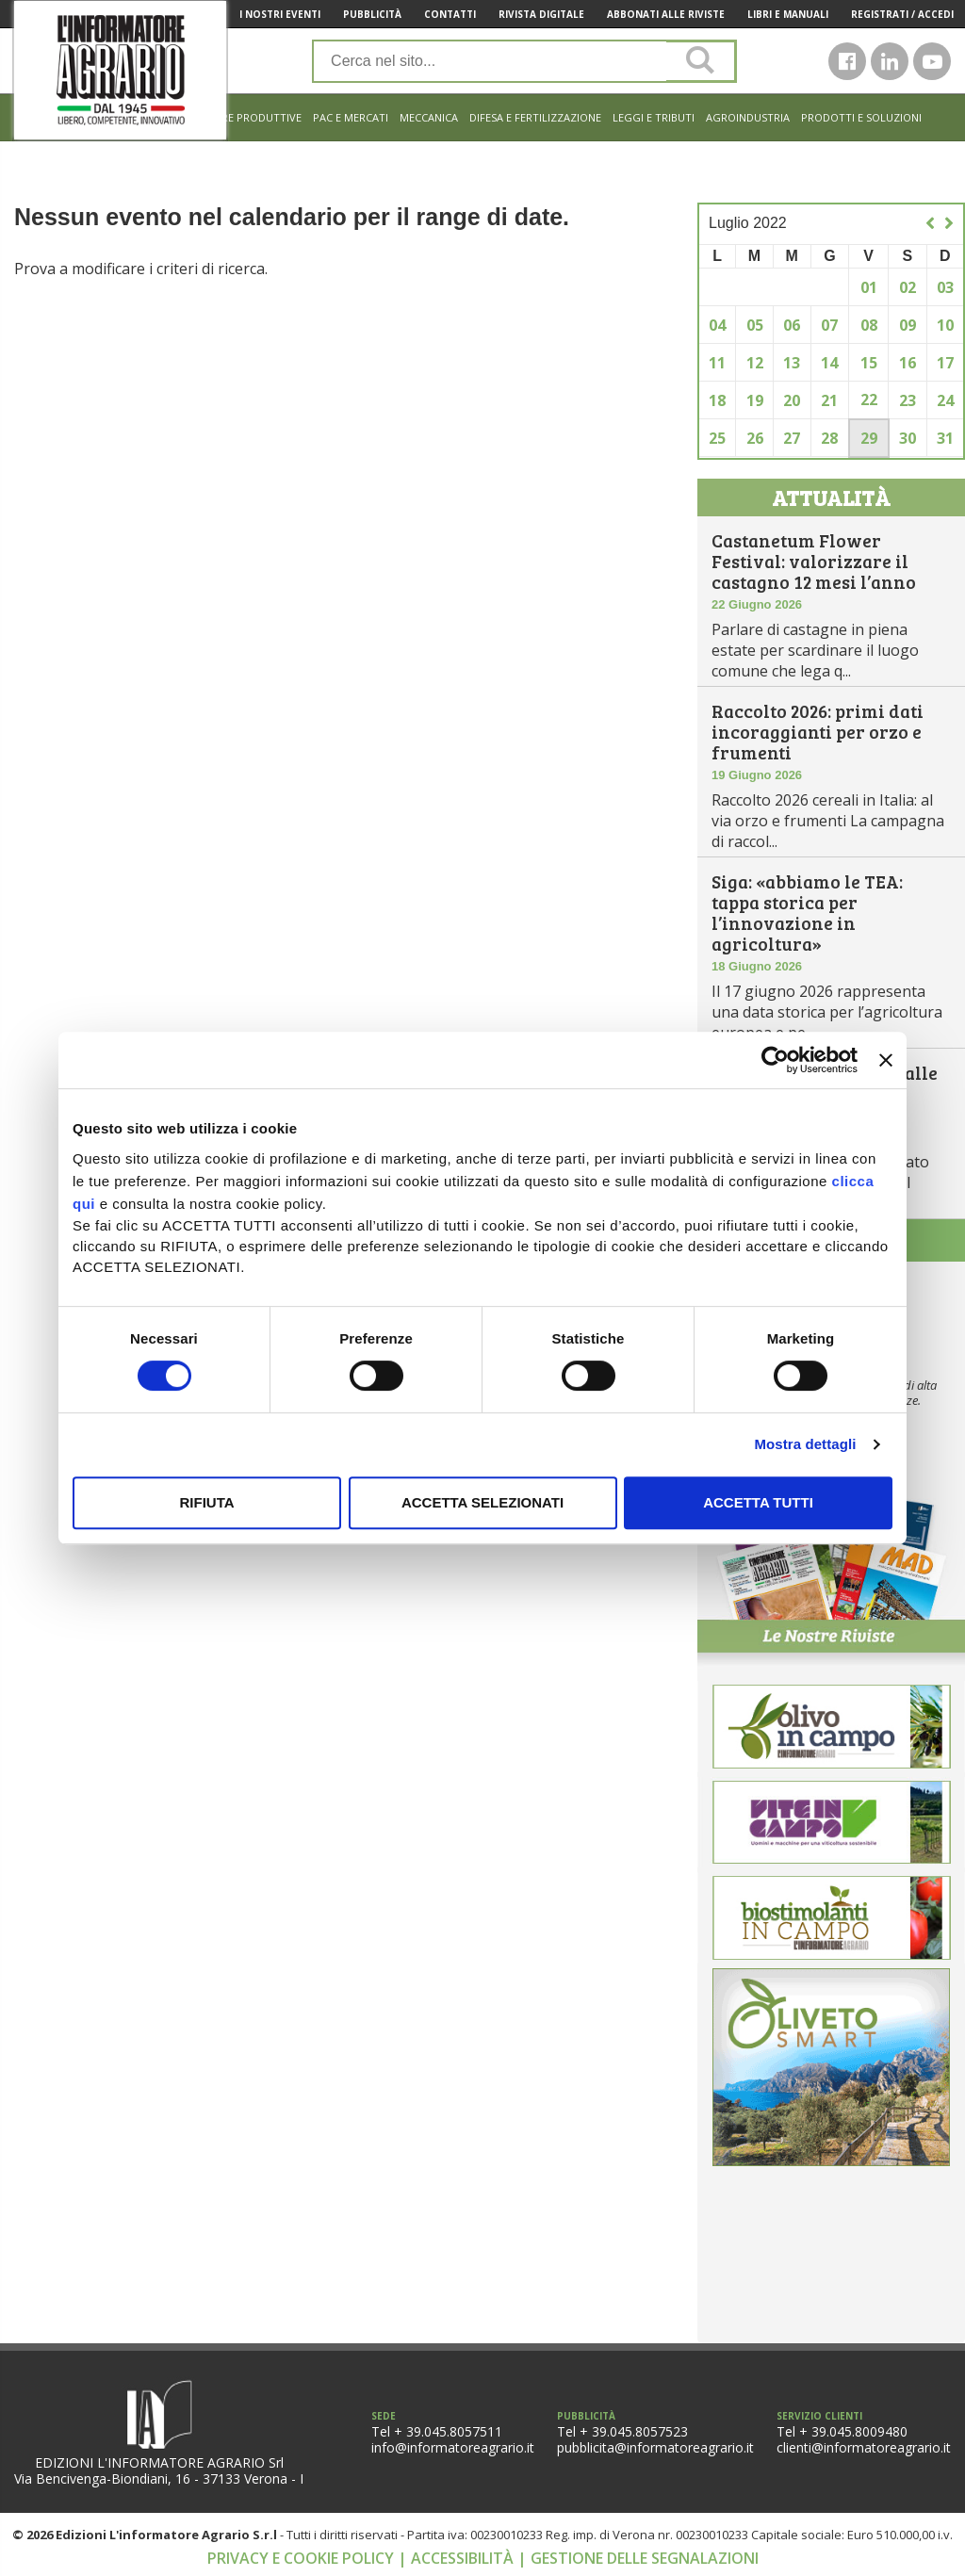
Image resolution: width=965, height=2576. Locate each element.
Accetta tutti (758, 1502)
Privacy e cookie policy (302, 2558)
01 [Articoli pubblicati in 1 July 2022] (868, 287)
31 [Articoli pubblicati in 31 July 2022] (945, 438)
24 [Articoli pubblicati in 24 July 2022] (945, 400)
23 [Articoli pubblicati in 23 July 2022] (907, 400)
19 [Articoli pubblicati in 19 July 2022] (754, 400)
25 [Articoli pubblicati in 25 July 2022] (717, 438)
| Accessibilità (457, 2558)
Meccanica (429, 117)
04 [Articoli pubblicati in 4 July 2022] (717, 325)
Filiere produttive (250, 117)
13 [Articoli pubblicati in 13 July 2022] (791, 362)
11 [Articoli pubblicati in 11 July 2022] (717, 362)
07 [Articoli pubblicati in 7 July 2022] (829, 325)
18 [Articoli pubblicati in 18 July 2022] (717, 400)
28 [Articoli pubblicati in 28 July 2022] (829, 438)
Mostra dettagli (805, 1444)
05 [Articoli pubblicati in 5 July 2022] (754, 325)
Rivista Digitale (541, 14)
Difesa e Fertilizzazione (535, 117)
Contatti (450, 14)
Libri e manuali (787, 14)
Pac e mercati (350, 117)
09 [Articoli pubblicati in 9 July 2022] (907, 325)
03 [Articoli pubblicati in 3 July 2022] (945, 287)
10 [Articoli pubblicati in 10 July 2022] (945, 325)
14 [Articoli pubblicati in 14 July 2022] (829, 362)
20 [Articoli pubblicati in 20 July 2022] (791, 400)
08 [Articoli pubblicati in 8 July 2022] (868, 325)
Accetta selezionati (482, 1502)
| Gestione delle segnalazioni (638, 2558)
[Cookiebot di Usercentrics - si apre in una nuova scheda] (775, 1060)
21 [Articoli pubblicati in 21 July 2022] (829, 400)
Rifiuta (206, 1502)
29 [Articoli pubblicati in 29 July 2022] (868, 438)
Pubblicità (372, 14)
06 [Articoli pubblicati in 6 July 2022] (791, 325)
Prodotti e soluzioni (861, 117)
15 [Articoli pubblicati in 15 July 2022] (868, 362)
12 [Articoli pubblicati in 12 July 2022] (754, 362)
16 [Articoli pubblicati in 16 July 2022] (907, 362)
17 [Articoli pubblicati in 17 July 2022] (945, 362)
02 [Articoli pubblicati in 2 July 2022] (907, 287)
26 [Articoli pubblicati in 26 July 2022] (754, 438)
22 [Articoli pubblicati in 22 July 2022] (868, 399)
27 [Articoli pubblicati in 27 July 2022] (791, 438)
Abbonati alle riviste (666, 14)
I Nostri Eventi (279, 14)
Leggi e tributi (654, 117)
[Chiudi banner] (885, 1060)
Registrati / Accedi (902, 14)
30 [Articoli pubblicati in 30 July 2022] (907, 438)
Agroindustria (748, 117)
